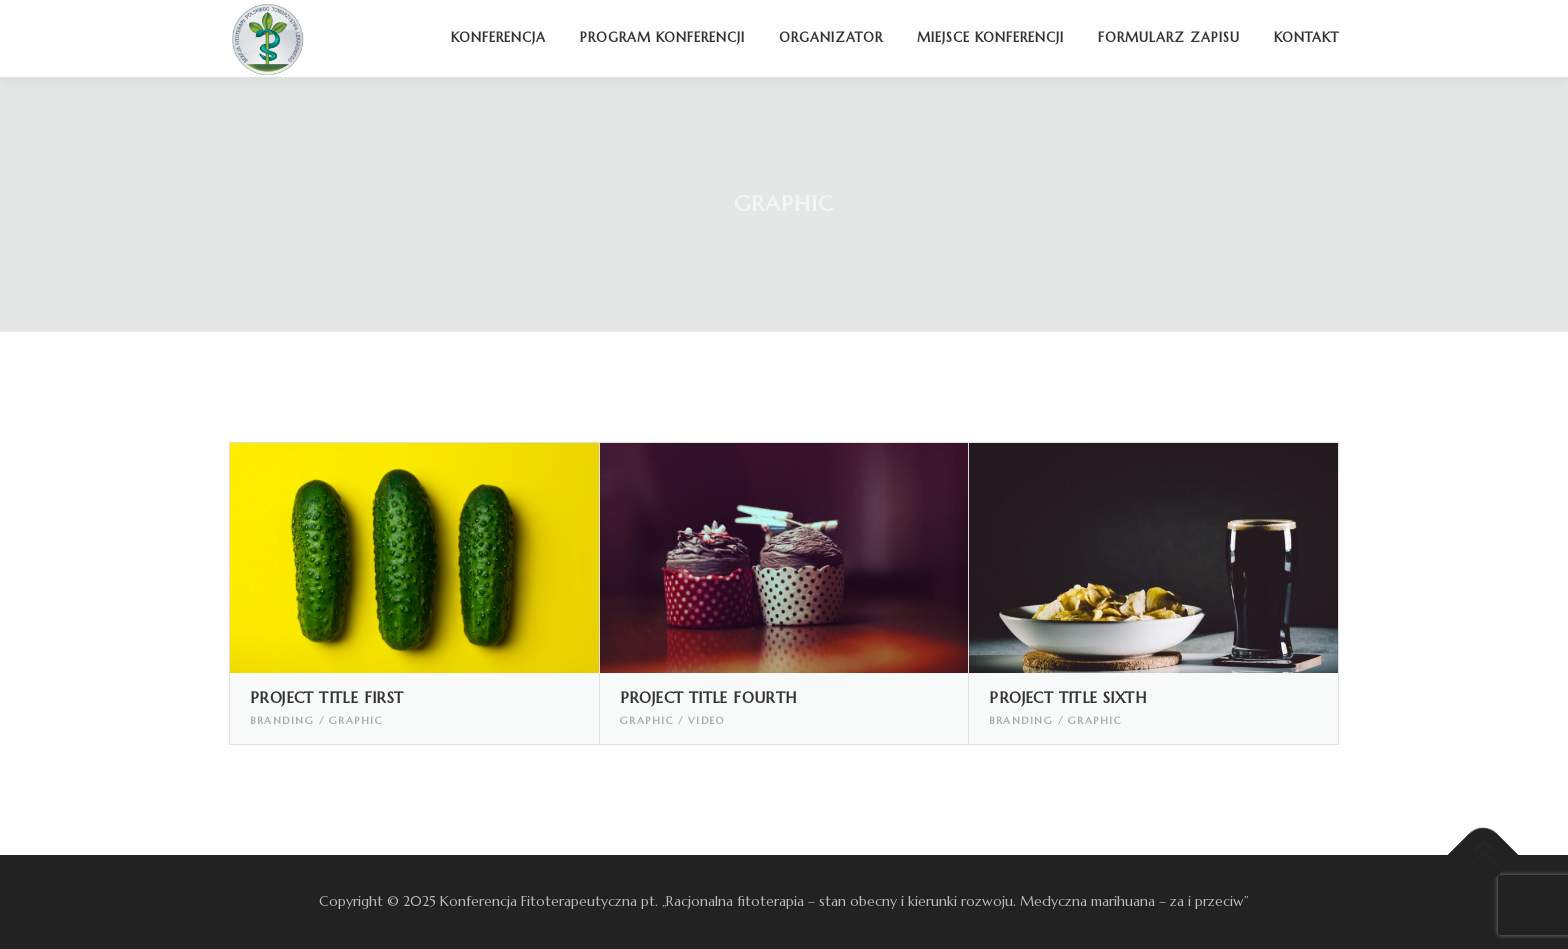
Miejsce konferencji (990, 37)
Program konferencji (662, 37)
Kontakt (1306, 37)
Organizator (831, 37)
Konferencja (498, 37)
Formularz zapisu (1169, 37)
